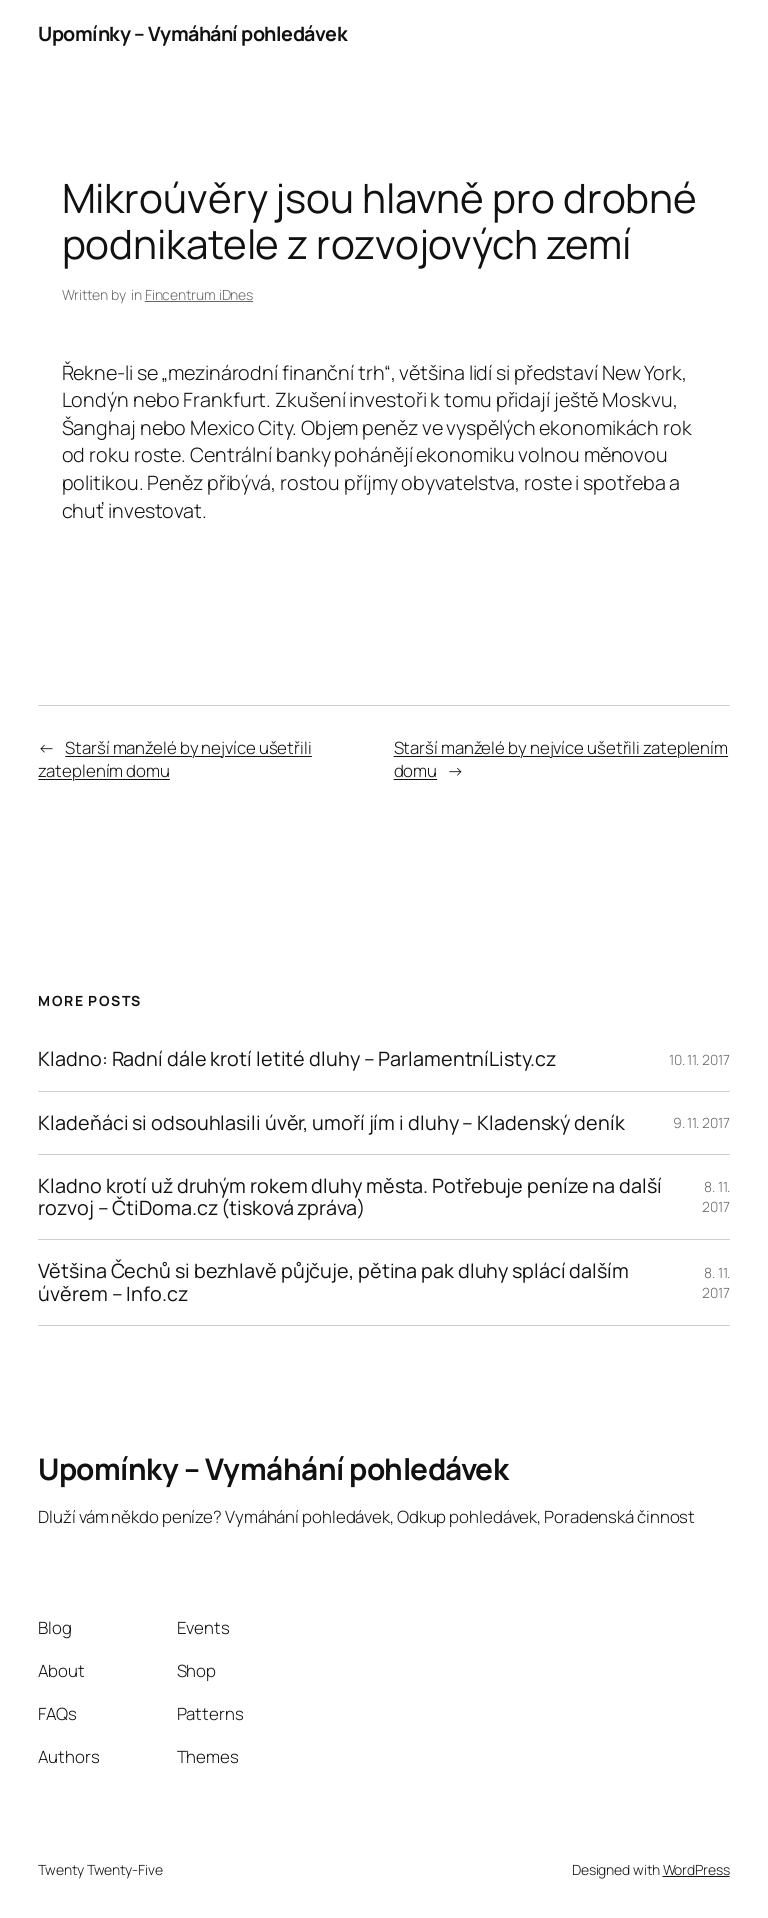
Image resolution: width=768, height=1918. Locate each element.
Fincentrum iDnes (199, 294)
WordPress (696, 1869)
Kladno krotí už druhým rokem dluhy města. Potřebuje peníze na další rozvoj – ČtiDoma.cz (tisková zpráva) (349, 1197)
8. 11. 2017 (716, 1196)
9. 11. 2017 (701, 1122)
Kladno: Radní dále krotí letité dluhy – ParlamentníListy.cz (296, 1059)
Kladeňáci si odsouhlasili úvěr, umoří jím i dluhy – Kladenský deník (331, 1123)
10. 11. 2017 (699, 1059)
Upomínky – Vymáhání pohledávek (192, 33)
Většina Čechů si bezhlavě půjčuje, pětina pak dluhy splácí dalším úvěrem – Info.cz (333, 1282)
